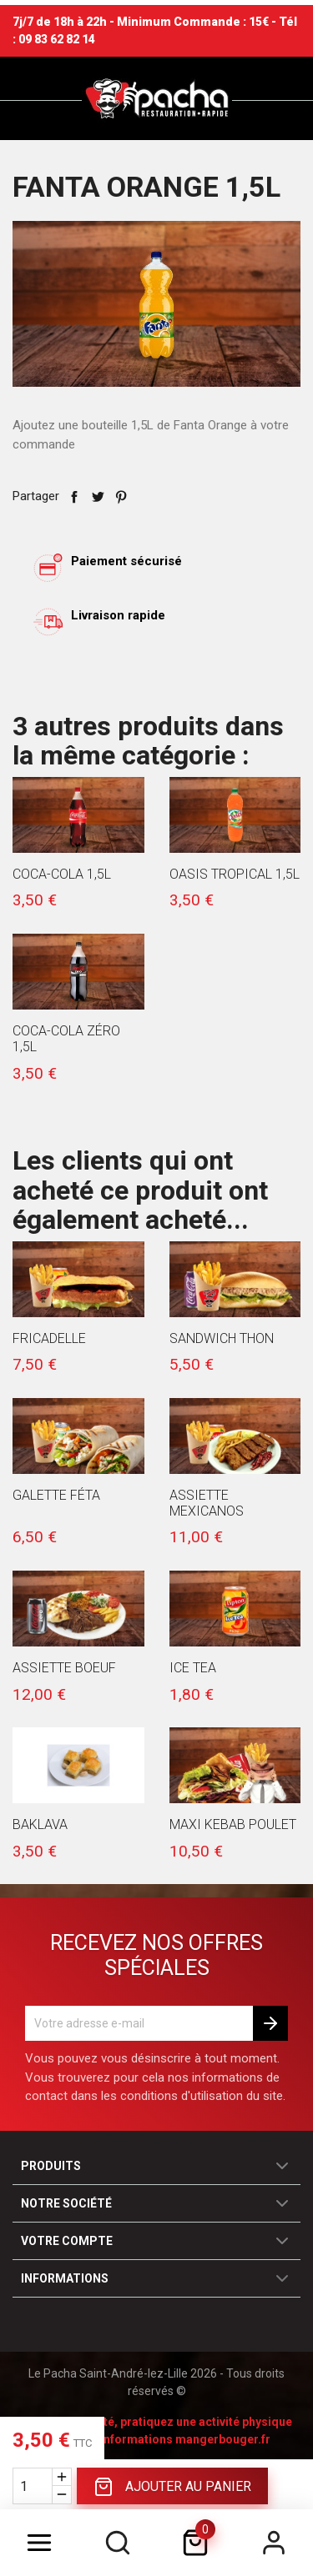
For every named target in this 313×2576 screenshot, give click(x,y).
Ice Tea (192, 1668)
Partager (74, 497)
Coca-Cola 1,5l (62, 874)
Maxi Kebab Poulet (232, 1824)
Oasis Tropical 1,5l (234, 874)
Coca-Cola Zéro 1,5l (66, 1039)
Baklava (40, 1824)
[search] (117, 2542)
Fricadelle (49, 1338)
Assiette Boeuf (64, 1668)
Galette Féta (56, 1495)
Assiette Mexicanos (206, 1503)
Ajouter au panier (172, 2487)
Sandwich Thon (221, 1338)
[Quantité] (33, 2486)
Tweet (97, 497)
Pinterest (121, 497)
